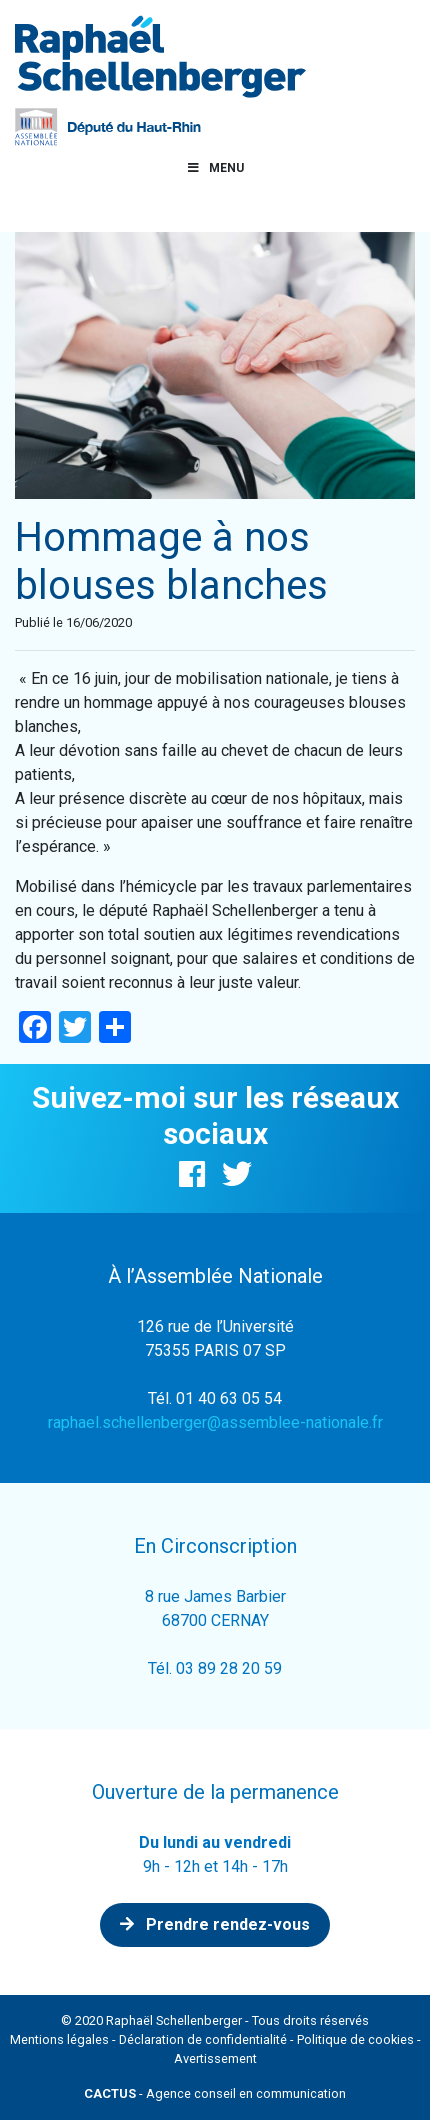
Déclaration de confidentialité (203, 2039)
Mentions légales (59, 2039)
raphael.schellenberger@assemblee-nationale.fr (215, 1422)
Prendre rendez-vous (215, 1924)
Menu (215, 168)
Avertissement (215, 2058)
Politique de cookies (355, 2039)
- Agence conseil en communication (215, 2093)
